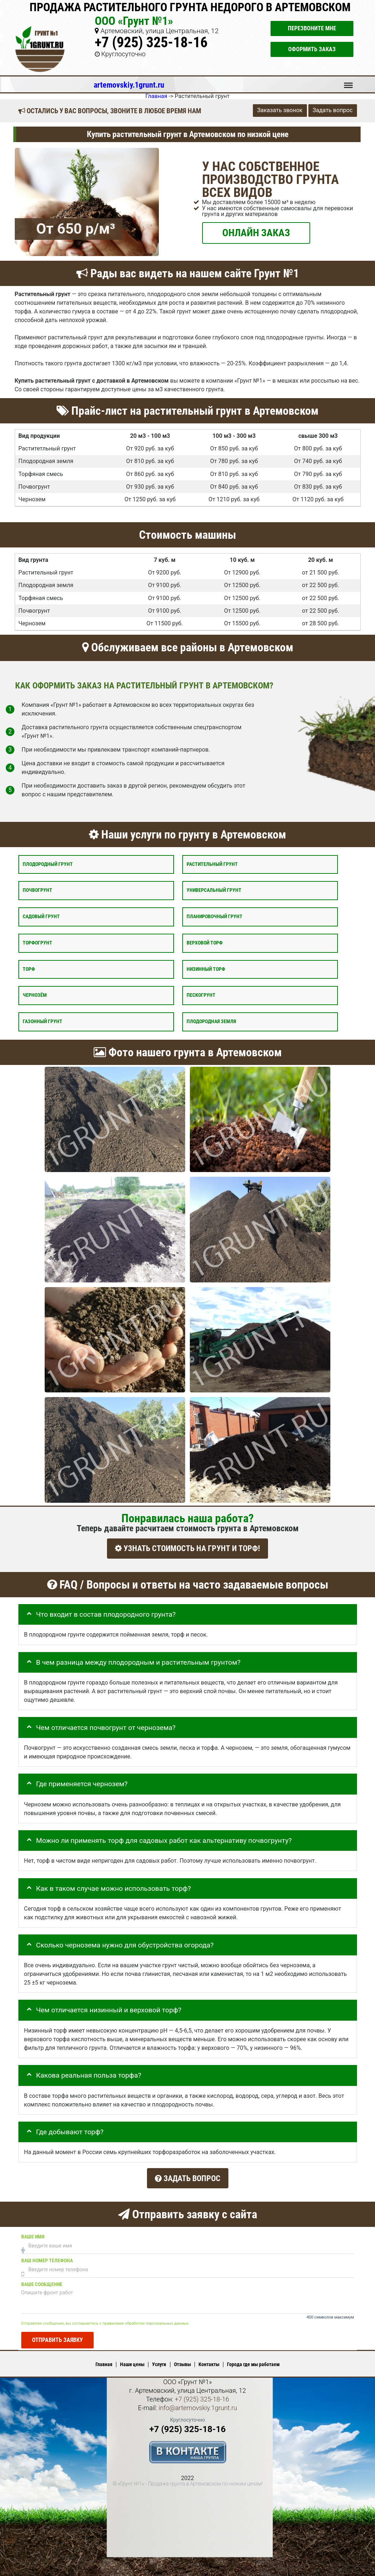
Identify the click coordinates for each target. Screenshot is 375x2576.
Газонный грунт (42, 1021)
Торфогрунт (37, 943)
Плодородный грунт (48, 864)
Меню (348, 82)
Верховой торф (205, 943)
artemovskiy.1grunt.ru (129, 84)
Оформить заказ (312, 49)
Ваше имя (32, 2233)
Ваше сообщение (41, 2281)
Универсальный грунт (214, 890)
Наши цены (132, 2361)
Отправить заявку (57, 2336)
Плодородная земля (211, 1021)
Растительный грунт (212, 864)
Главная (103, 2361)
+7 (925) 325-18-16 (151, 42)
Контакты (208, 2361)
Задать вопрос (333, 110)
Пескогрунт (201, 995)
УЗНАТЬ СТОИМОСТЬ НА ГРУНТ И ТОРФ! (187, 1548)
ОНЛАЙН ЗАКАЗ (256, 232)
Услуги (159, 2361)
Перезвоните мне (312, 28)
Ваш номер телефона (47, 2257)
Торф (29, 969)
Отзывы (182, 2361)
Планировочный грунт (214, 916)
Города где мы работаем (253, 2361)
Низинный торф (206, 969)
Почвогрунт (37, 890)
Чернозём (35, 995)
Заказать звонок (280, 110)
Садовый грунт (41, 916)
